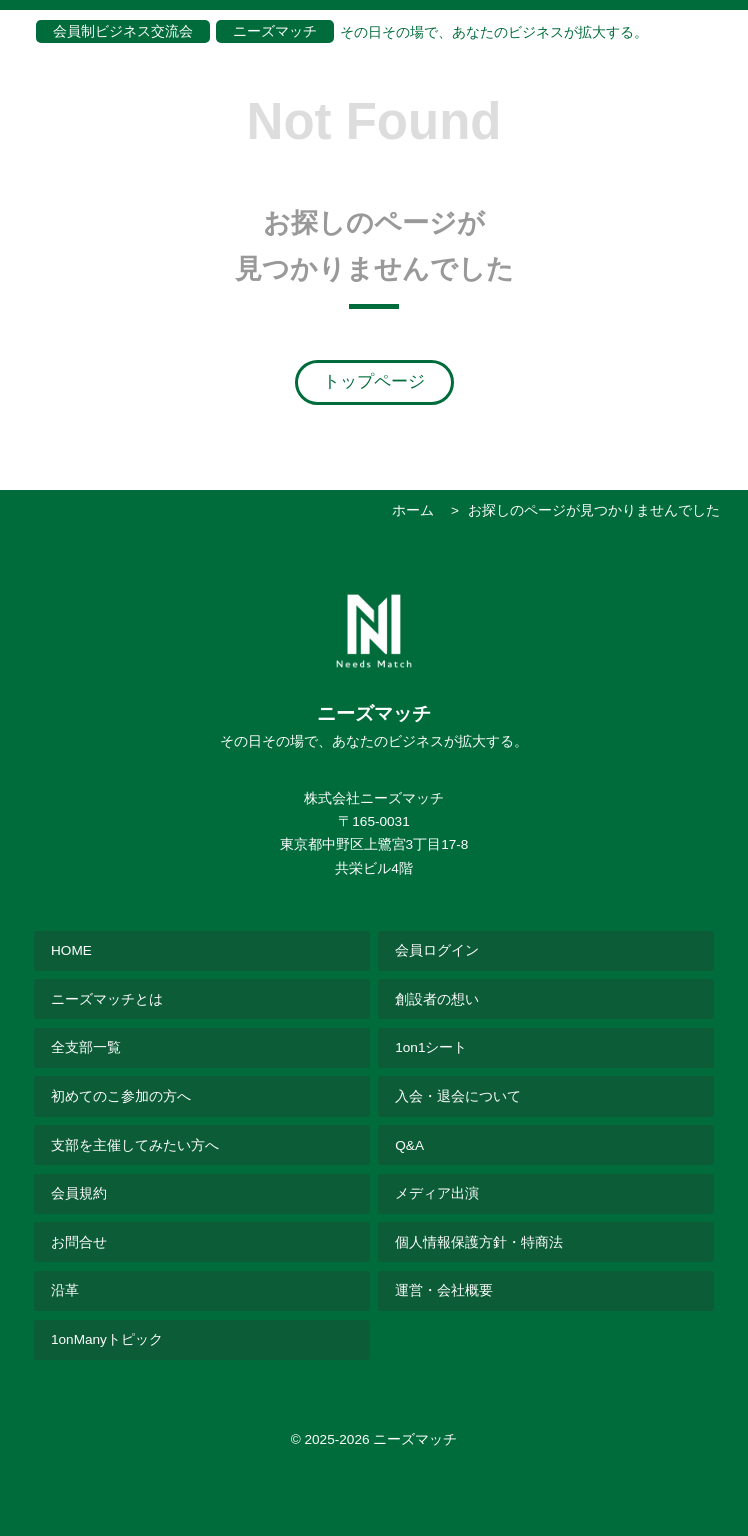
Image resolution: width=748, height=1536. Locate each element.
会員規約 (79, 1193)
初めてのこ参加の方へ (121, 1096)
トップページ (374, 381)
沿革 (65, 1290)
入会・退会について (458, 1096)
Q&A (409, 1145)
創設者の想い (437, 999)
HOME (71, 950)
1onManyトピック (107, 1339)
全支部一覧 (86, 1047)
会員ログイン (437, 950)
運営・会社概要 (444, 1290)
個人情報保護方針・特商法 (479, 1242)
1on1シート (431, 1047)
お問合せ (79, 1242)
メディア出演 (437, 1193)
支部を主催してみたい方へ (135, 1145)
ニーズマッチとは (107, 999)
